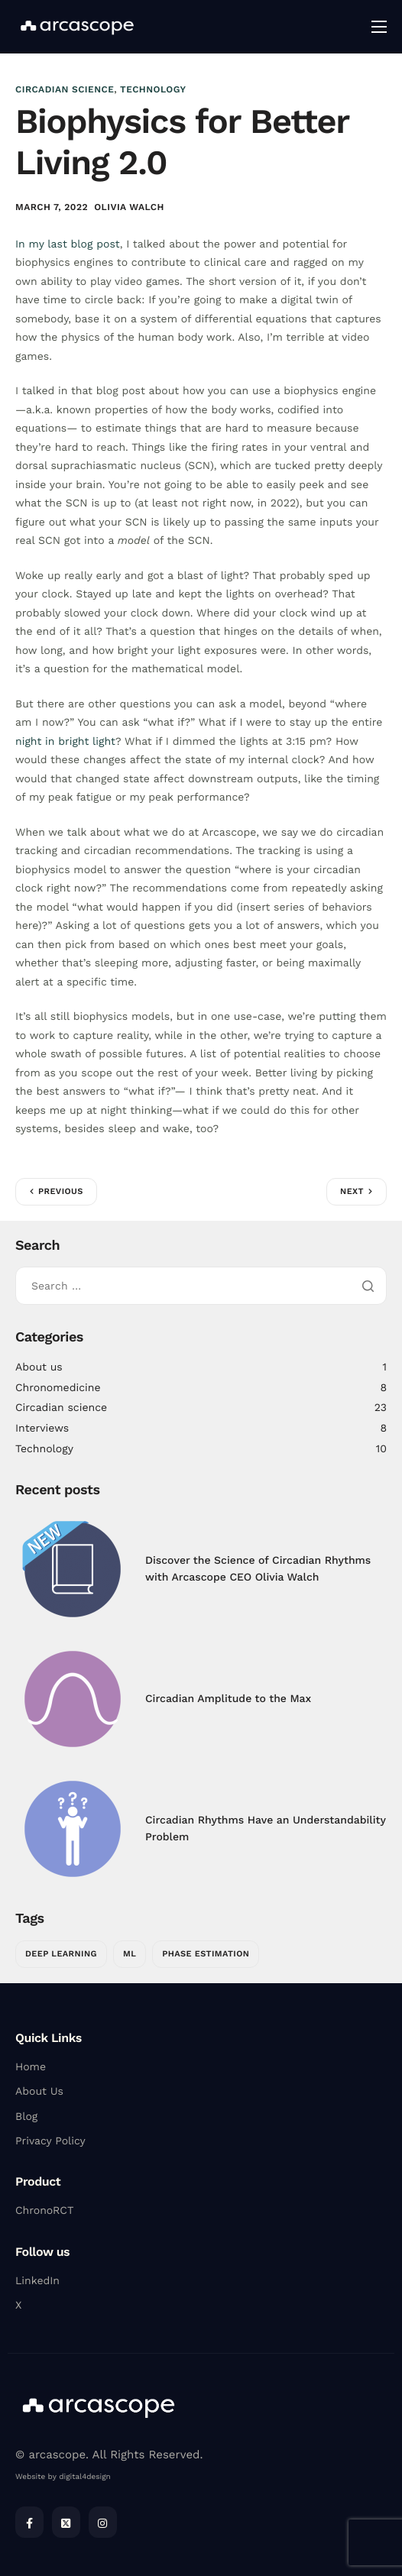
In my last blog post (67, 244)
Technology (153, 89)
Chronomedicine (57, 1388)
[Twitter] (66, 2522)
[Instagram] (103, 2522)
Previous (60, 1191)
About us (39, 1367)
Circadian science (64, 89)
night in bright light (65, 742)
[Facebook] (29, 2522)
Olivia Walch (129, 207)
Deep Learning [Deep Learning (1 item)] (61, 1954)
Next (352, 1191)
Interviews (42, 1428)
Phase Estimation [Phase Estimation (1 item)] (205, 1954)
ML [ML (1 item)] (129, 1954)
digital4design (84, 2477)
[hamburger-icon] (379, 27)
